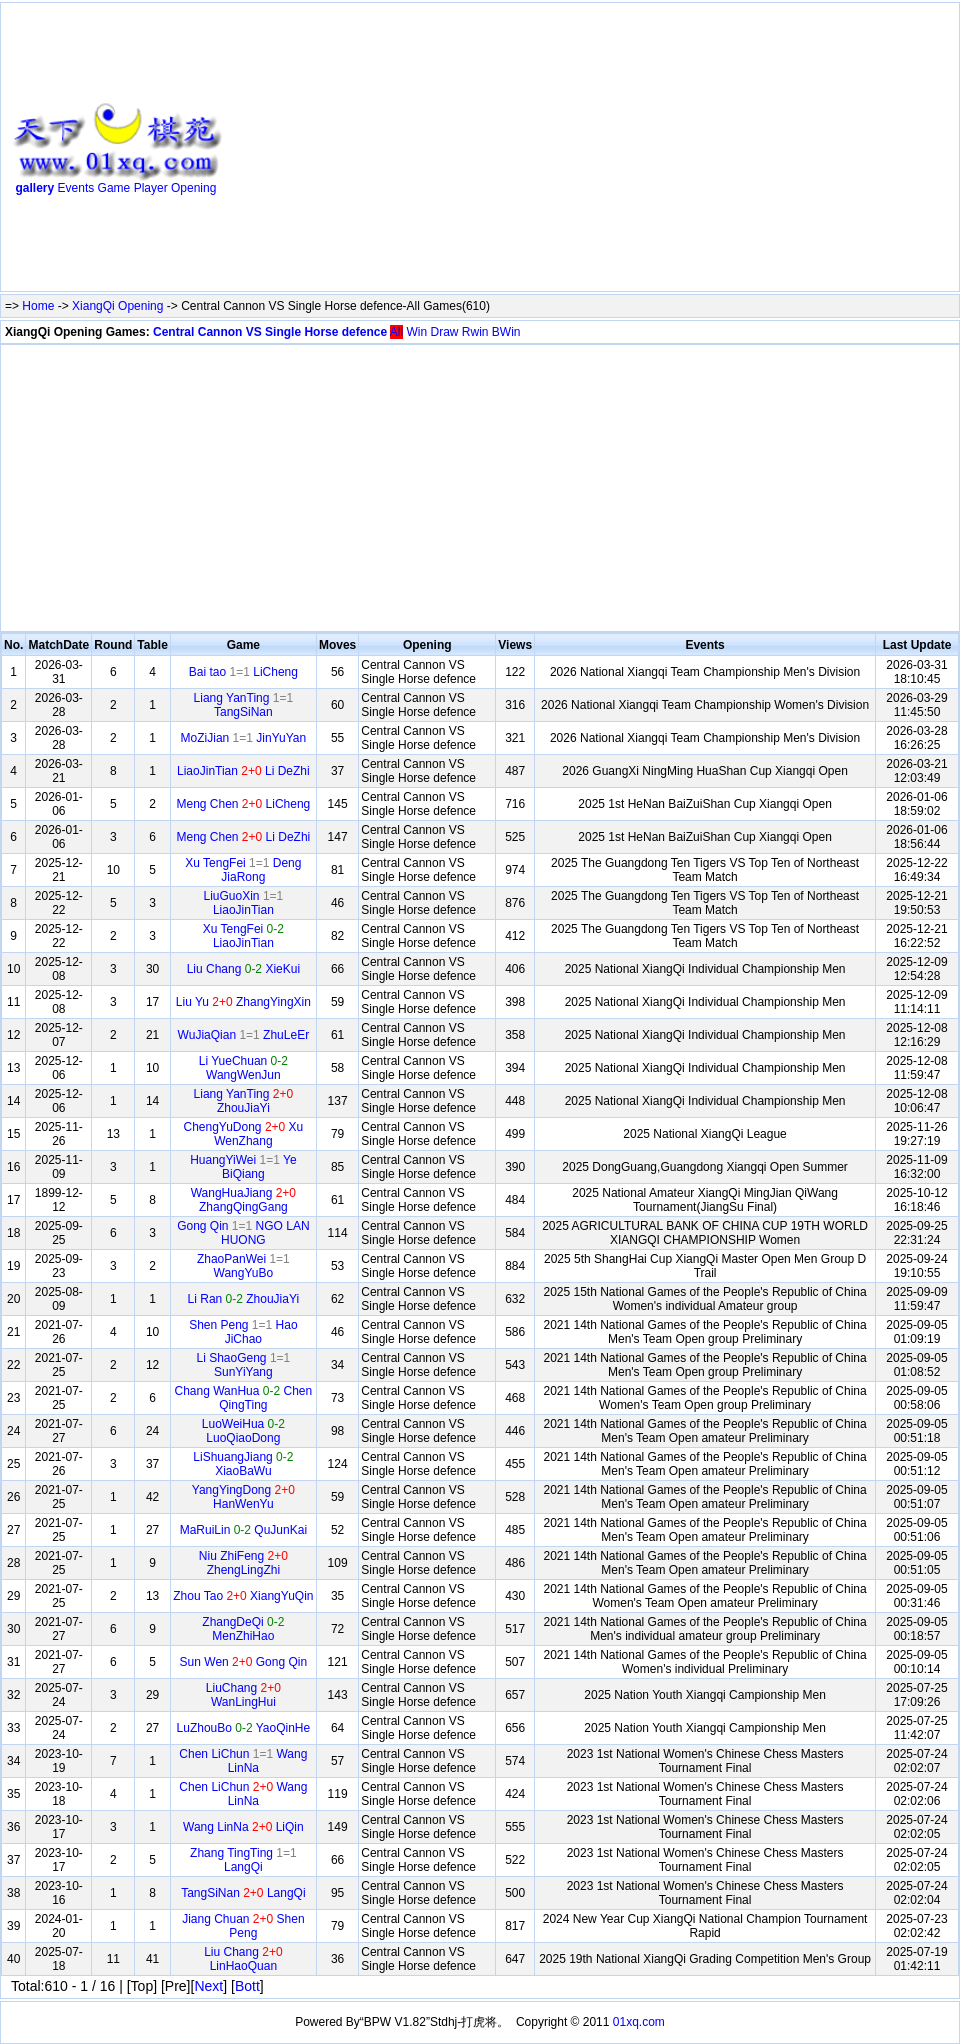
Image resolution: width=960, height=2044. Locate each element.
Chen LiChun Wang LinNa (243, 1761)
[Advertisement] (479, 151)
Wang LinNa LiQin (243, 1827)
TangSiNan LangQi (243, 1893)
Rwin (475, 332)
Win (416, 332)
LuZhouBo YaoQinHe (244, 1728)
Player (151, 188)
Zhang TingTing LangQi (243, 1860)
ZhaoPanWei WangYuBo (243, 1266)
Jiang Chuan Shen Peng (243, 1926)
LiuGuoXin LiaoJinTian (244, 903)
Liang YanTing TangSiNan (244, 705)
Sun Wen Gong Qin (244, 1662)
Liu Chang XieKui (243, 969)
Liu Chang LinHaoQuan (243, 1959)
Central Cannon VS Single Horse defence (270, 332)
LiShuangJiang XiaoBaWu (243, 1464)
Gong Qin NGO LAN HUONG (243, 1233)
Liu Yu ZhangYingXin (243, 1002)
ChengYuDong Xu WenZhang (243, 1134)
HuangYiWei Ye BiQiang (243, 1167)
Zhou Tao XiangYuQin (243, 1596)
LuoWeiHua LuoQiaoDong (243, 1431)
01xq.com (639, 2022)
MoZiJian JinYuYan (244, 738)
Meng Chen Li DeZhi (243, 837)
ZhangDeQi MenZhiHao (243, 1629)
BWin (506, 332)
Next (208, 1986)
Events (76, 188)
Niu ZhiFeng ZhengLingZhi (243, 1563)
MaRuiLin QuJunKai (243, 1530)
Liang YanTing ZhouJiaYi (244, 1101)
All (396, 332)
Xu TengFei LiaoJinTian (243, 936)
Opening (193, 188)
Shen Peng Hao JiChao (243, 1332)
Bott (247, 1986)
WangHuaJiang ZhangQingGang (243, 1200)
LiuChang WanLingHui (243, 1695)
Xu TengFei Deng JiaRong (243, 870)
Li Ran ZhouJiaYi (244, 1299)
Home (38, 306)
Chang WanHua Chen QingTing (244, 1398)
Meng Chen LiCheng (243, 804)
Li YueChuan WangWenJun (243, 1068)
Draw (444, 332)
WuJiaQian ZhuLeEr (244, 1035)
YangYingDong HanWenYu (243, 1497)
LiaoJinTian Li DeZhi (243, 771)
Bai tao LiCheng (243, 672)
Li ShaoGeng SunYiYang (243, 1365)
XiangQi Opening (117, 306)
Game (114, 188)
